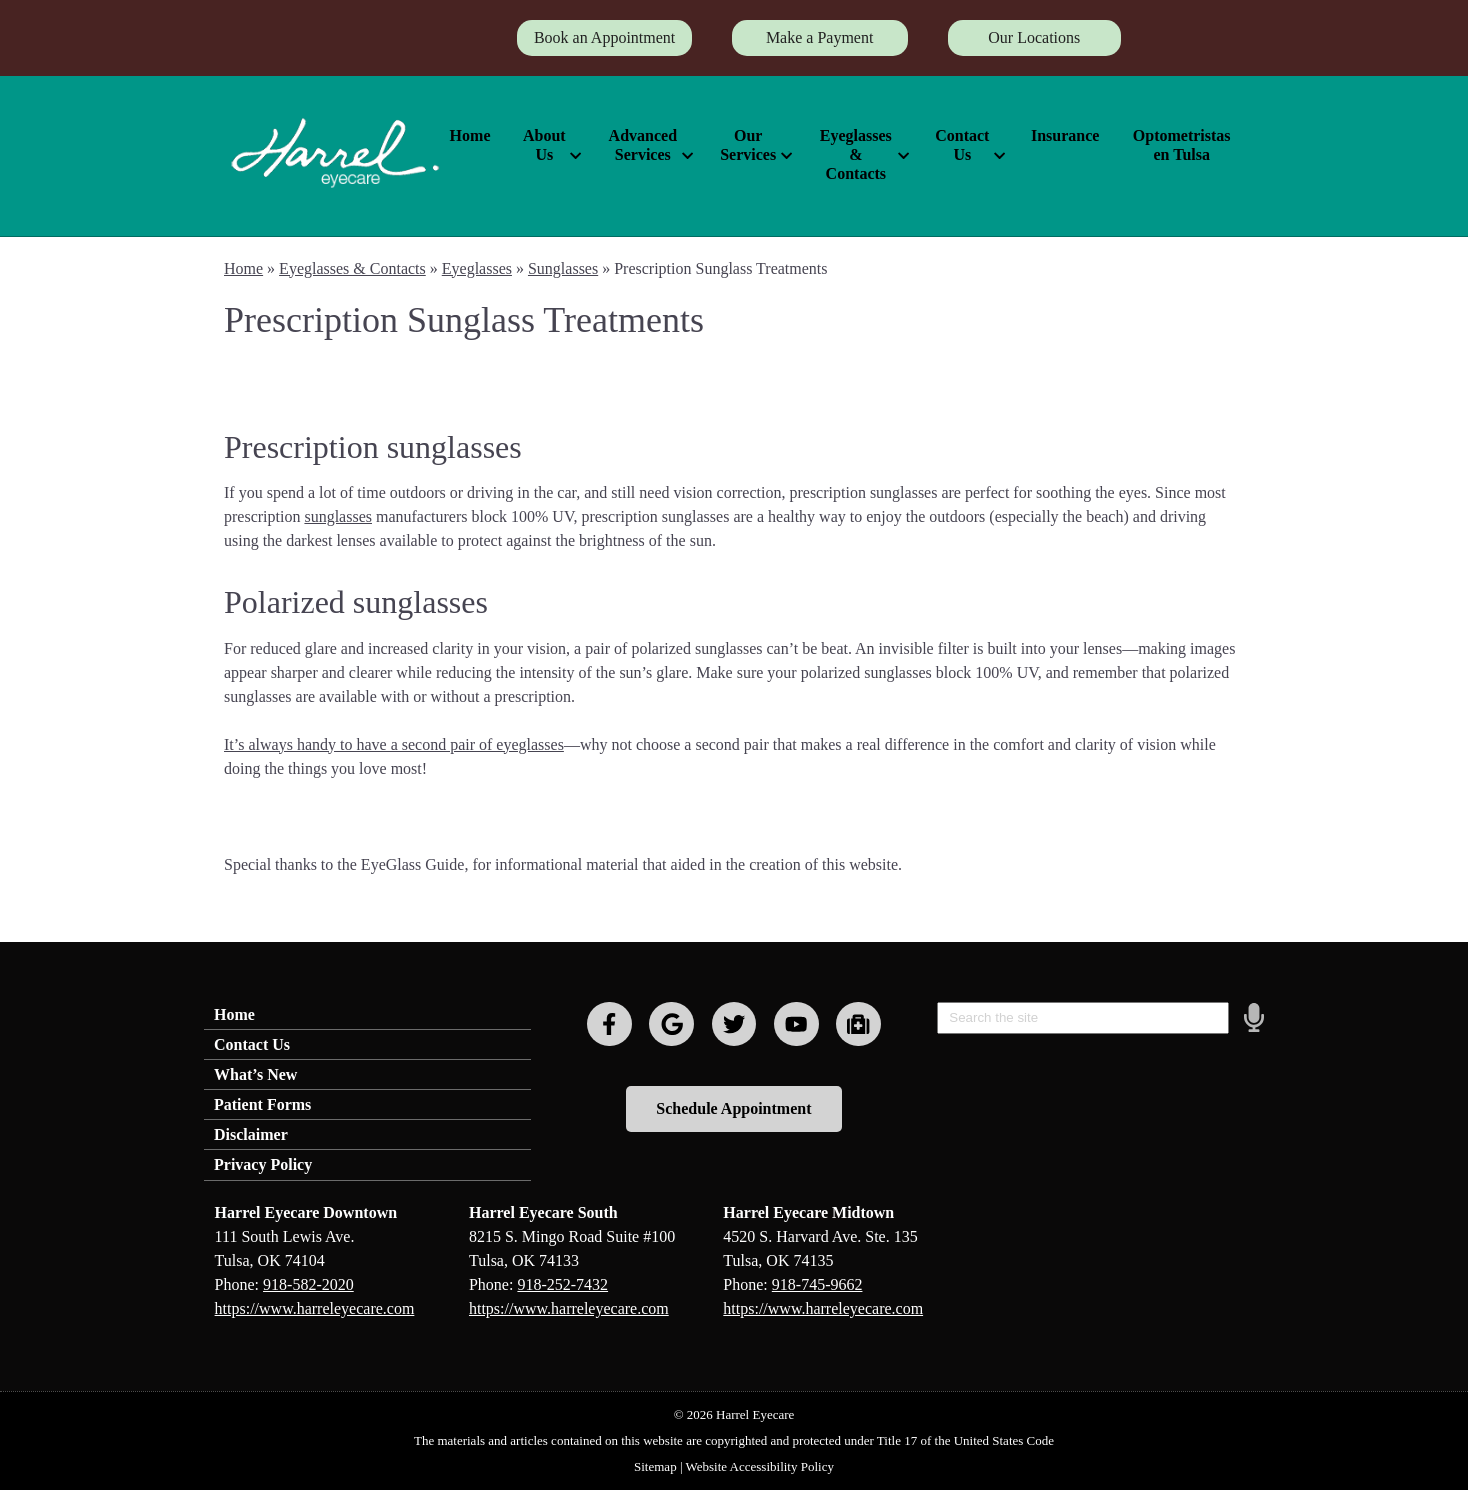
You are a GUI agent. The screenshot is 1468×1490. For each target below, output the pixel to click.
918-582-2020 (308, 1284)
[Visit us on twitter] (734, 1024)
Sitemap (655, 1466)
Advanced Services (643, 145)
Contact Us (962, 145)
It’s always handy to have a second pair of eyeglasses (394, 744)
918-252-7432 (562, 1284)
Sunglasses (563, 268)
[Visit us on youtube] (796, 1024)
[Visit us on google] (671, 1024)
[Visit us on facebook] (609, 1024)
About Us (544, 145)
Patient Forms (262, 1104)
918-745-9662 (817, 1284)
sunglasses (338, 516)
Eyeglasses (477, 268)
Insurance (1065, 135)
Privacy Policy (263, 1164)
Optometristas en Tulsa (1182, 145)
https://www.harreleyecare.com (315, 1308)
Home (470, 135)
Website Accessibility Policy (760, 1466)
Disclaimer (251, 1134)
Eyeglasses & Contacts (856, 154)
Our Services (748, 145)
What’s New (255, 1074)
